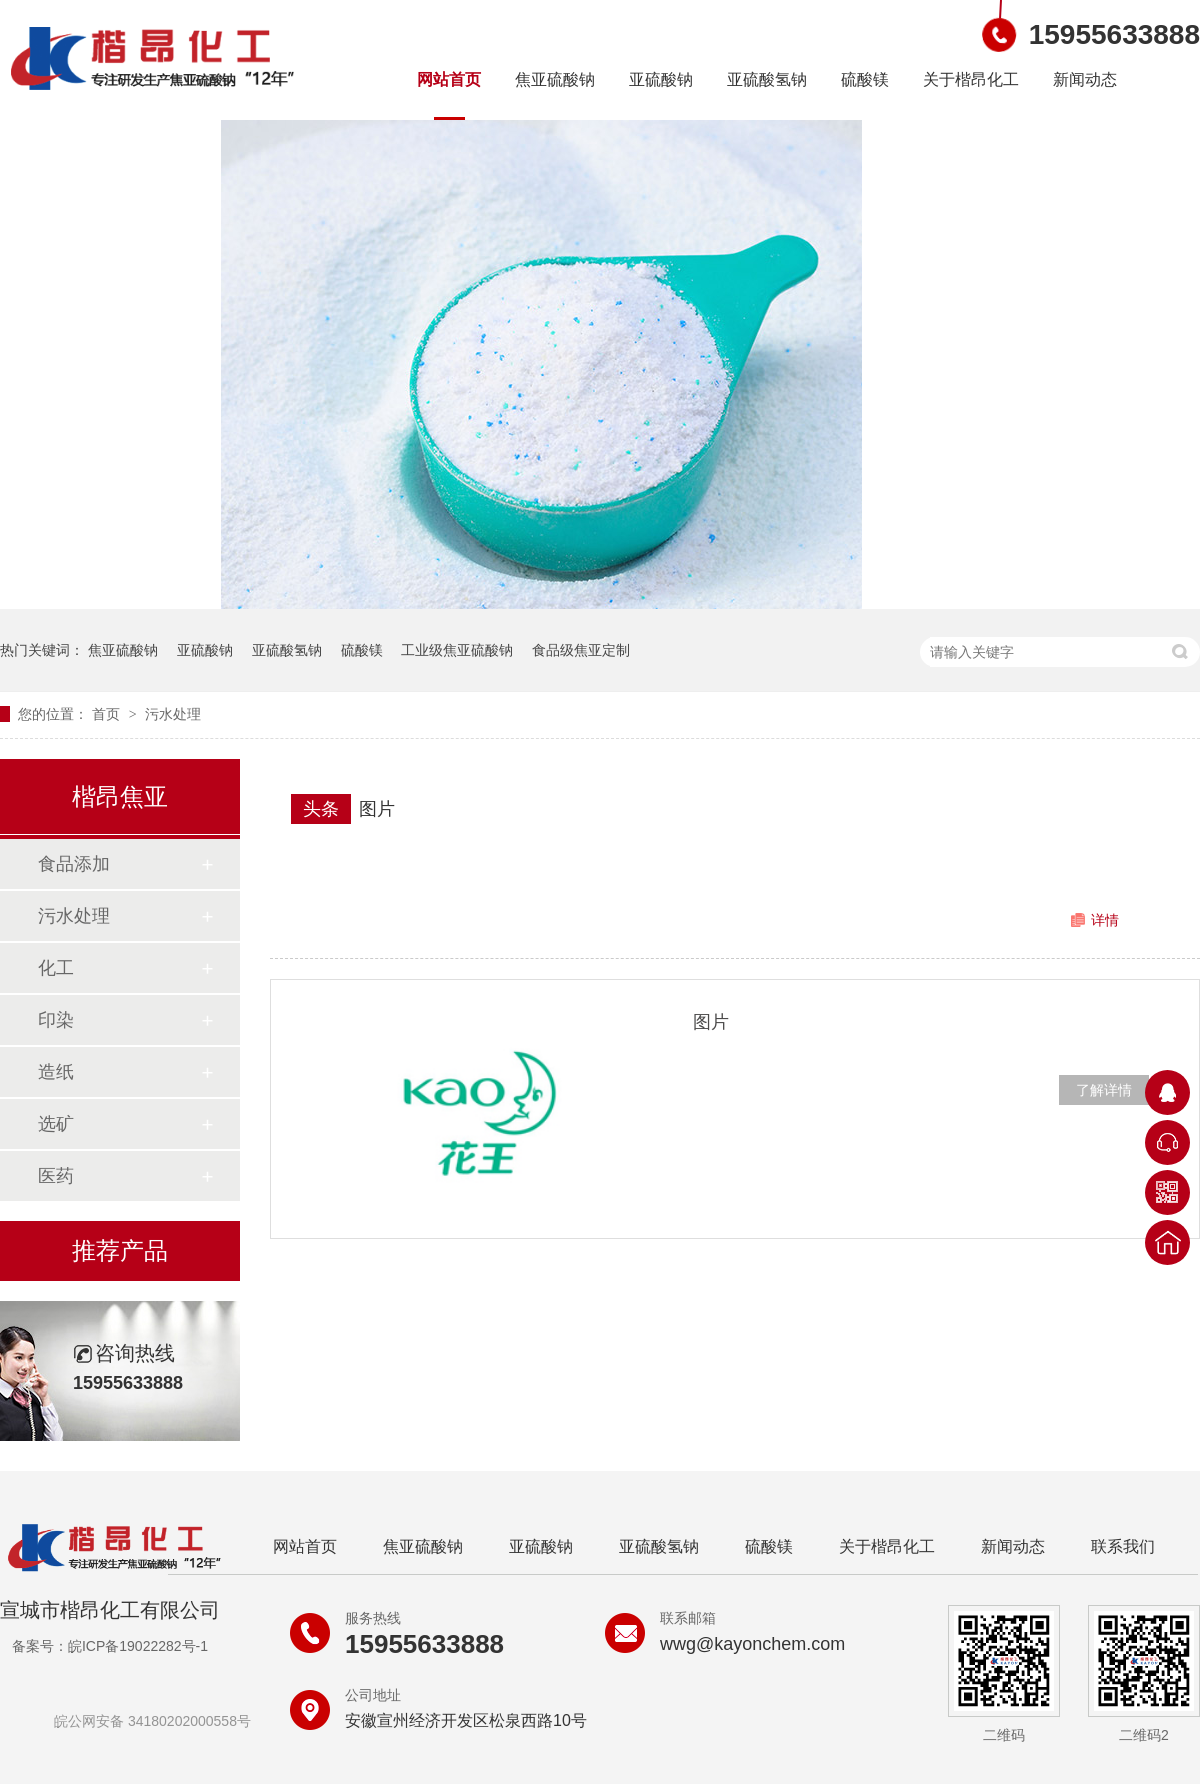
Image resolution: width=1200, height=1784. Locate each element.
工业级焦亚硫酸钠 (457, 650)
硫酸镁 (865, 79)
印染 (56, 1020)
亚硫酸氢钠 (767, 79)
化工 (56, 968)
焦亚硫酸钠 (555, 79)
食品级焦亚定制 (581, 650)
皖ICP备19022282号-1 (138, 1646)
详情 (1105, 920)
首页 (108, 714)
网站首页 (449, 79)
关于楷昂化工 (971, 79)
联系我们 (1123, 1546)
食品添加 (74, 864)
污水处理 (173, 714)
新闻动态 (1085, 79)
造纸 (56, 1072)
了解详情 (1104, 1090)
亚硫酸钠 (661, 79)
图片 (377, 809)
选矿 (56, 1124)
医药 (56, 1176)
